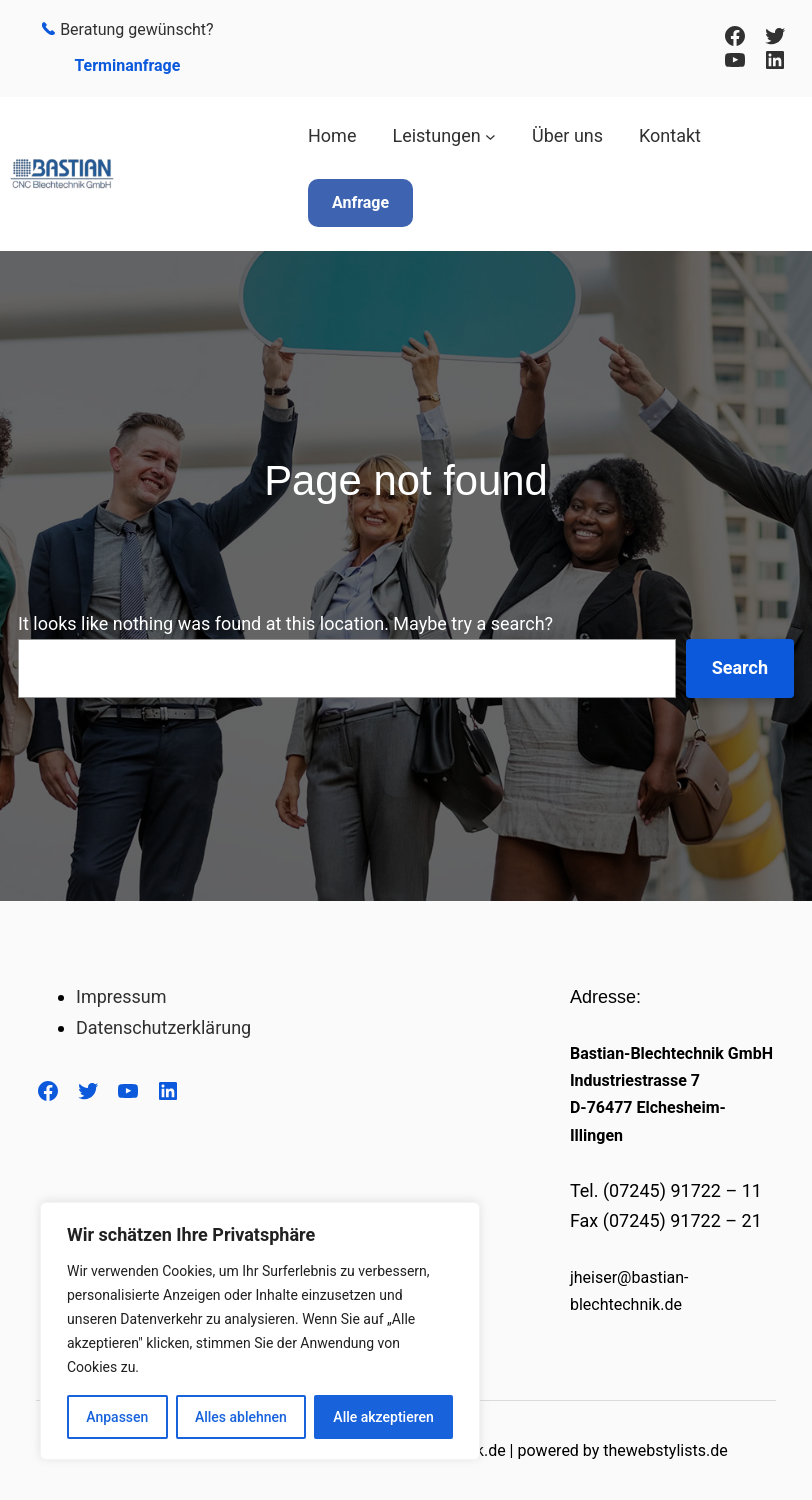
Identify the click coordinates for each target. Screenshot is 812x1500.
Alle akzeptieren (383, 1417)
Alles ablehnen (241, 1417)
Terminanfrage (127, 65)
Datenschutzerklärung (163, 1027)
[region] (260, 1331)
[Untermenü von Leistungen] (490, 136)
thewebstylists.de (665, 1450)
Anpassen (117, 1417)
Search (740, 667)
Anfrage (360, 202)
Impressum (121, 996)
